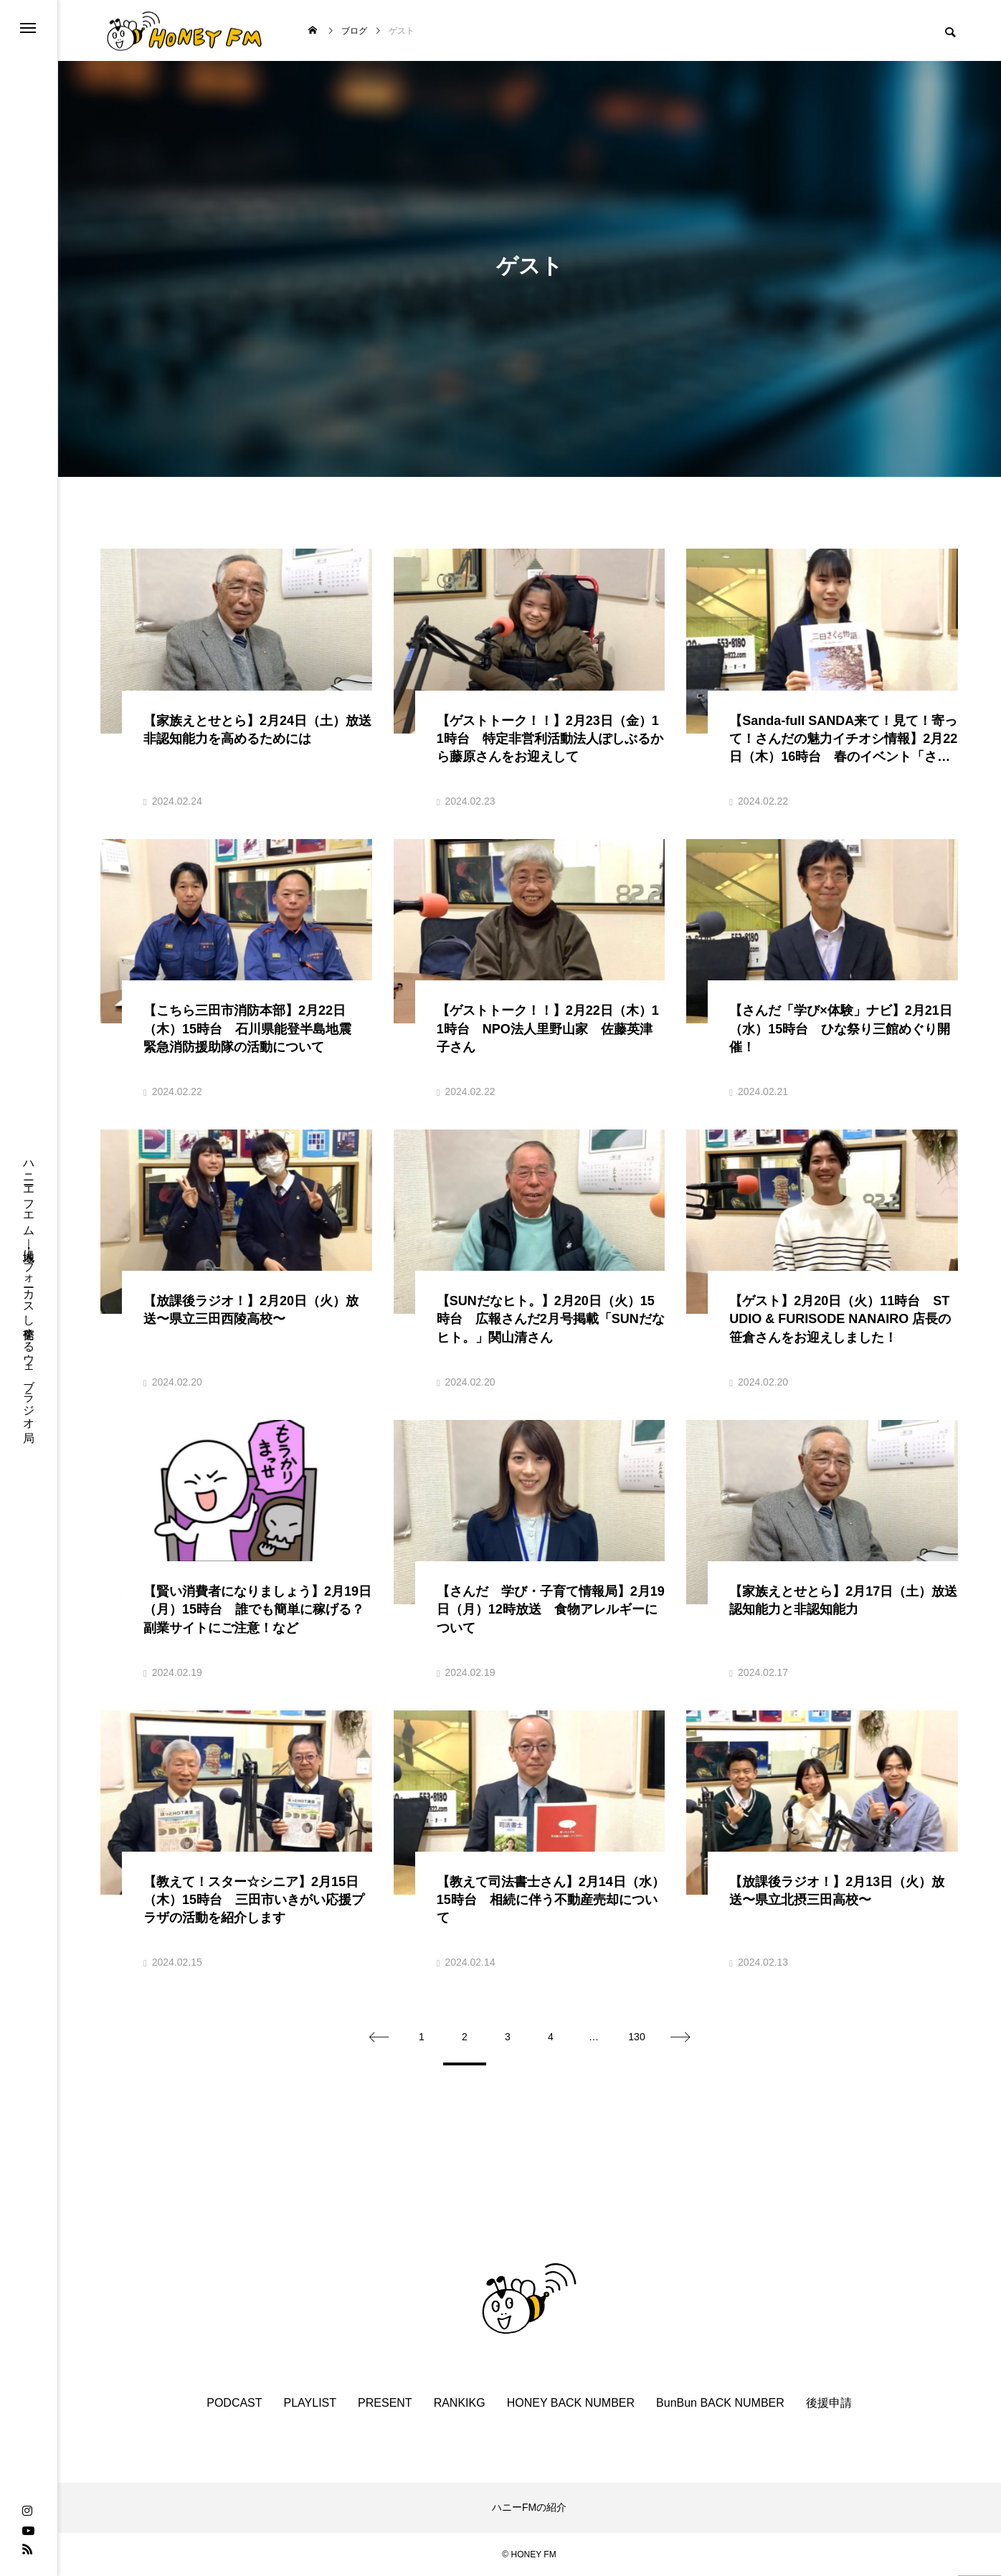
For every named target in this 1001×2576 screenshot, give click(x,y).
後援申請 (829, 2403)
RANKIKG (459, 2403)
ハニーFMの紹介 (529, 2507)
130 (636, 2036)
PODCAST (234, 2403)
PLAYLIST (310, 2403)
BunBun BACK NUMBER (720, 2403)
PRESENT (385, 2403)
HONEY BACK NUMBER (571, 2403)
